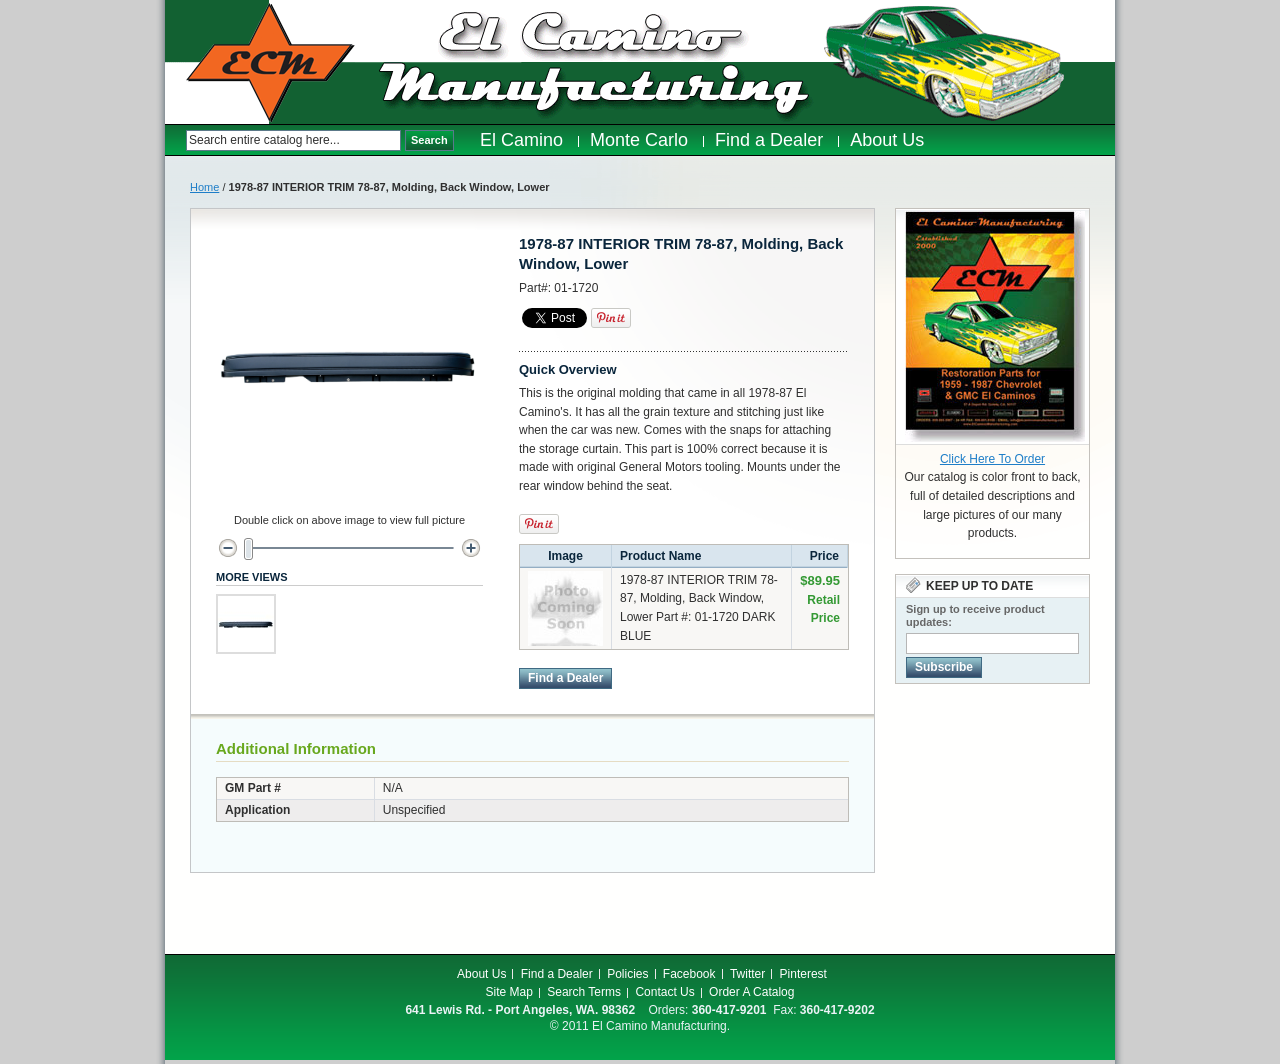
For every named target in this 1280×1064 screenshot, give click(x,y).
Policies (627, 974)
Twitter (747, 974)
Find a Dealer (557, 974)
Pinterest (803, 974)
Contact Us (664, 992)
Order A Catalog (751, 992)
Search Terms (584, 992)
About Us (481, 974)
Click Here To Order (992, 459)
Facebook (689, 974)
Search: (175, 140)
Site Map (509, 992)
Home (204, 187)
